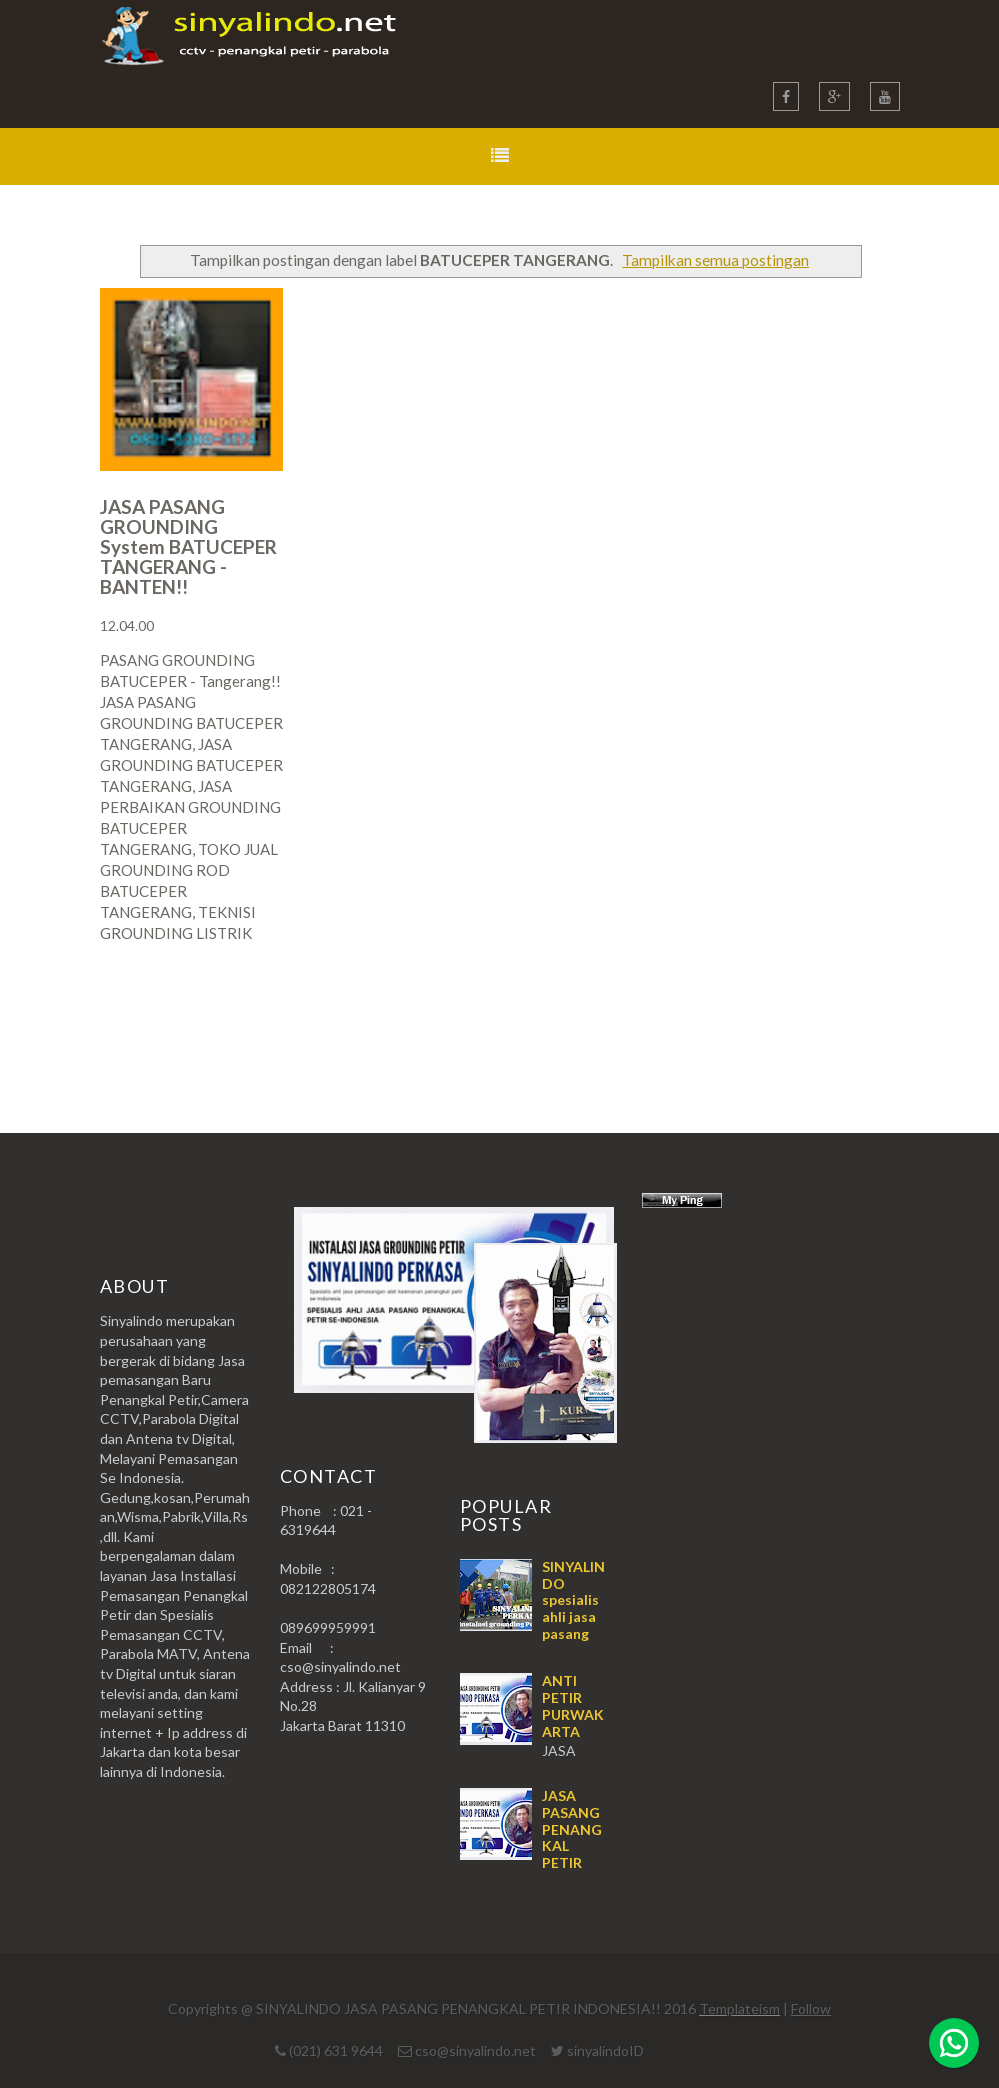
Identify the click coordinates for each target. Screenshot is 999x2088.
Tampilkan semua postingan (715, 260)
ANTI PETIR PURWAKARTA (573, 1705)
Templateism (739, 2008)
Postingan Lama (798, 1011)
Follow (811, 2008)
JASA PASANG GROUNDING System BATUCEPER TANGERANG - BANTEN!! (188, 546)
